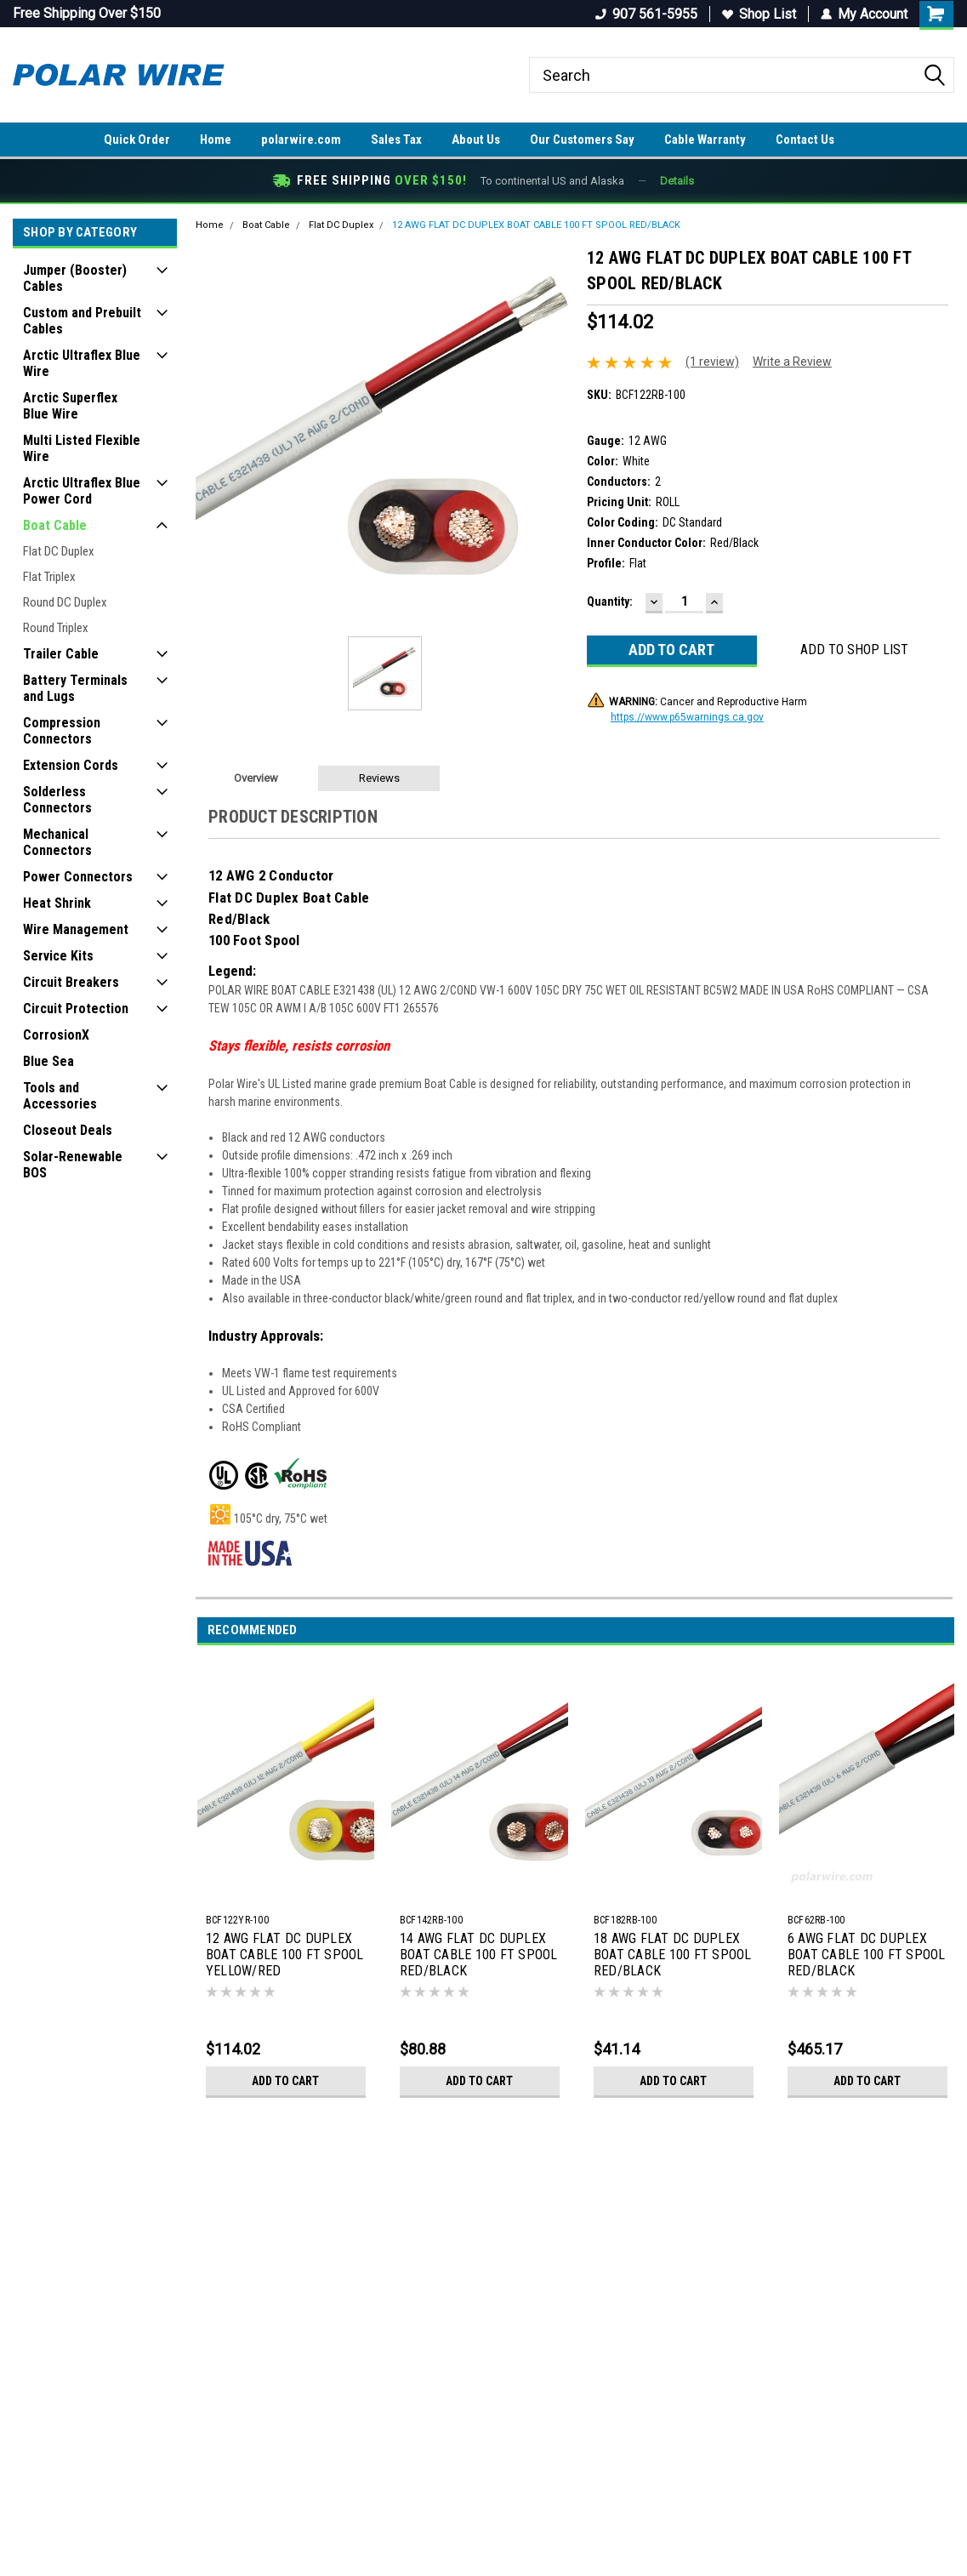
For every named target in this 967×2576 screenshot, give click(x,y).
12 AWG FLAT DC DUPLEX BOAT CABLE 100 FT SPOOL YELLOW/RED (285, 1954)
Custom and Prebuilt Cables (82, 321)
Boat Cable (55, 525)
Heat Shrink (57, 903)
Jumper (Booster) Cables (75, 278)
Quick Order (137, 139)
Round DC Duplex (65, 602)
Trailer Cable (61, 654)
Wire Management (75, 929)
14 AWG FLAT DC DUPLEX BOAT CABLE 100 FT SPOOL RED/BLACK (479, 1954)
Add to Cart (285, 2081)
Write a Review (792, 361)
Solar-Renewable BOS (72, 1164)
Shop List (759, 14)
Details (677, 180)
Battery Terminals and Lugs (75, 688)
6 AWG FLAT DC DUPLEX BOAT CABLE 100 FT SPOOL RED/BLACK (867, 1954)
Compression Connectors (61, 731)
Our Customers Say (582, 139)
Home (215, 139)
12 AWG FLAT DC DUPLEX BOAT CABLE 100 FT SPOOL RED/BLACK (536, 225)
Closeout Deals (67, 1130)
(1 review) (712, 361)
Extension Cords (70, 765)
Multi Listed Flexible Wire (81, 448)
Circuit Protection (75, 1008)
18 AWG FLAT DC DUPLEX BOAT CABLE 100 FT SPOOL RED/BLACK (673, 1954)
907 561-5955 (646, 14)
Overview (256, 778)
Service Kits (58, 956)
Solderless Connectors (57, 800)
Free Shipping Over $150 (87, 13)
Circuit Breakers (71, 982)
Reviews (379, 778)
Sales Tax (396, 139)
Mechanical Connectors (57, 842)
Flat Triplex (49, 576)
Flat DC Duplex (58, 551)
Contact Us (805, 139)
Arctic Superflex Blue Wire (70, 406)
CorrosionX (56, 1035)
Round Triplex (55, 627)
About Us (476, 139)
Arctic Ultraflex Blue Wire (81, 363)
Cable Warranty (705, 139)
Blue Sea (48, 1061)
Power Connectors (78, 877)
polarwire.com (301, 139)
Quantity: (610, 601)
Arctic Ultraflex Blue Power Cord (81, 491)
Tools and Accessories (60, 1096)
